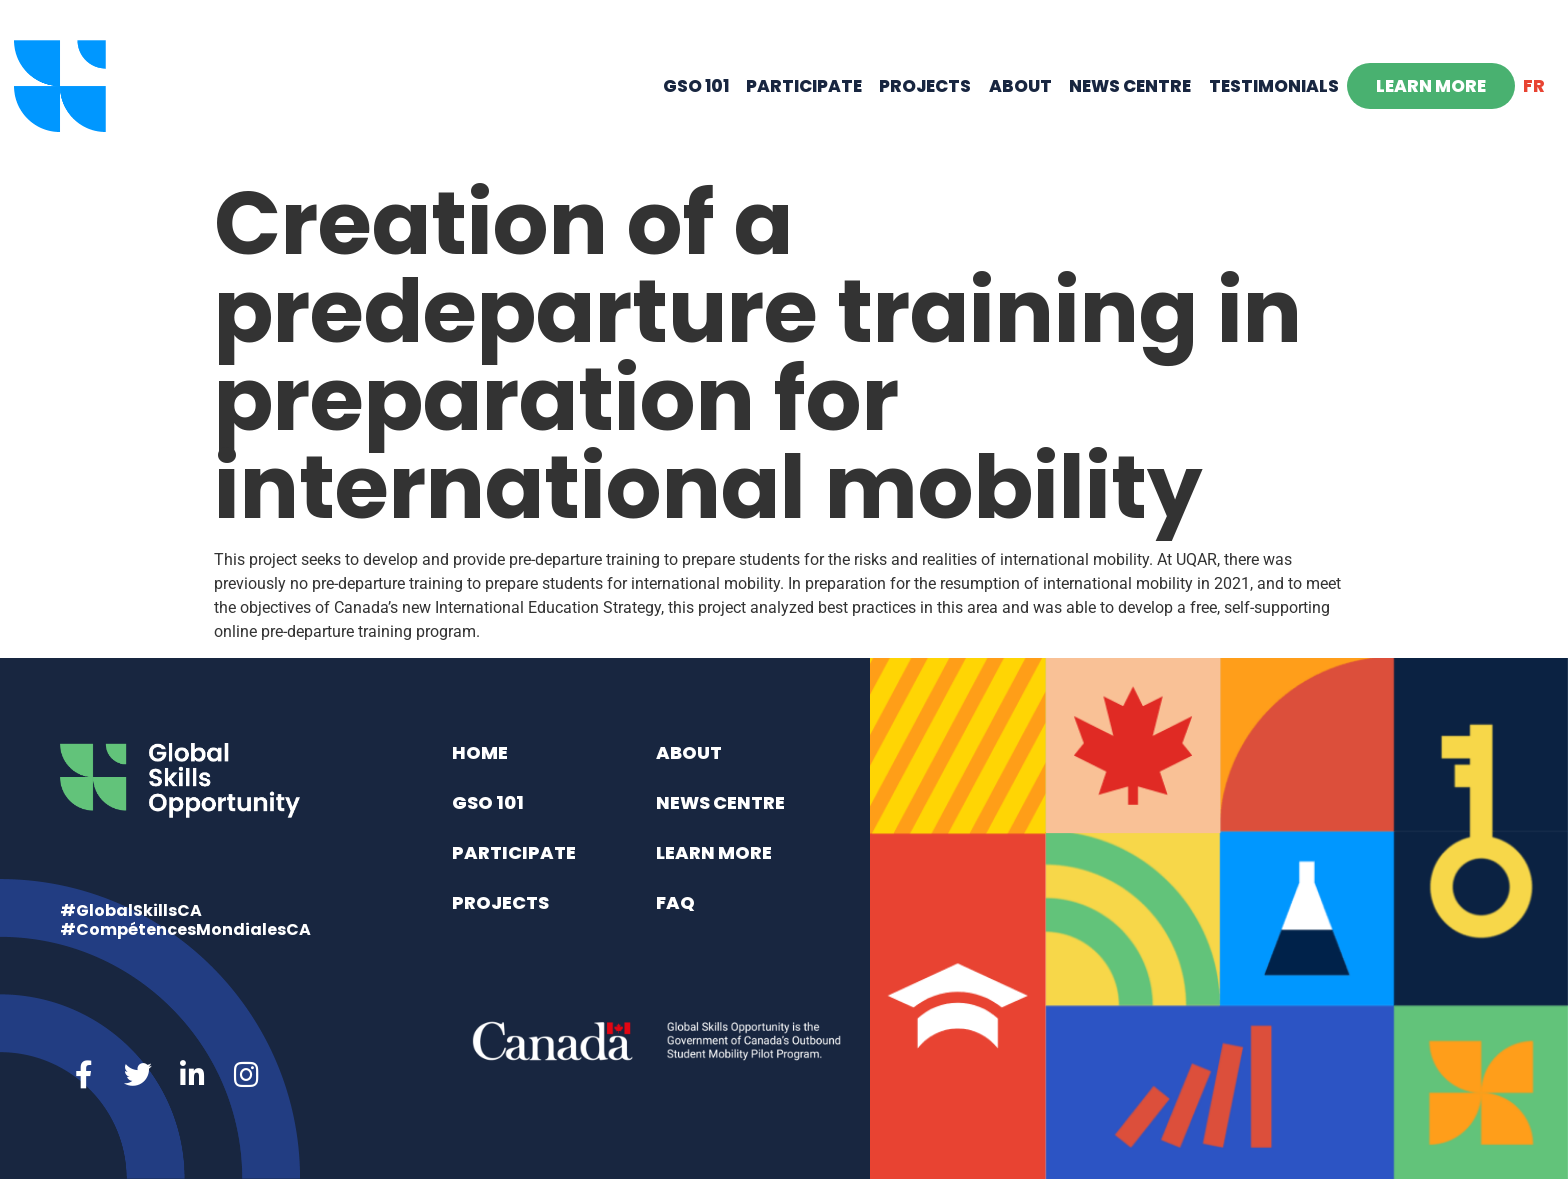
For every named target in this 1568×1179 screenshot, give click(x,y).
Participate (804, 86)
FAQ (675, 902)
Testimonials (1274, 86)
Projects (925, 86)
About (1020, 86)
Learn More (1431, 86)
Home (480, 752)
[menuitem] (1534, 86)
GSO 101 (696, 86)
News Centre (1130, 86)
